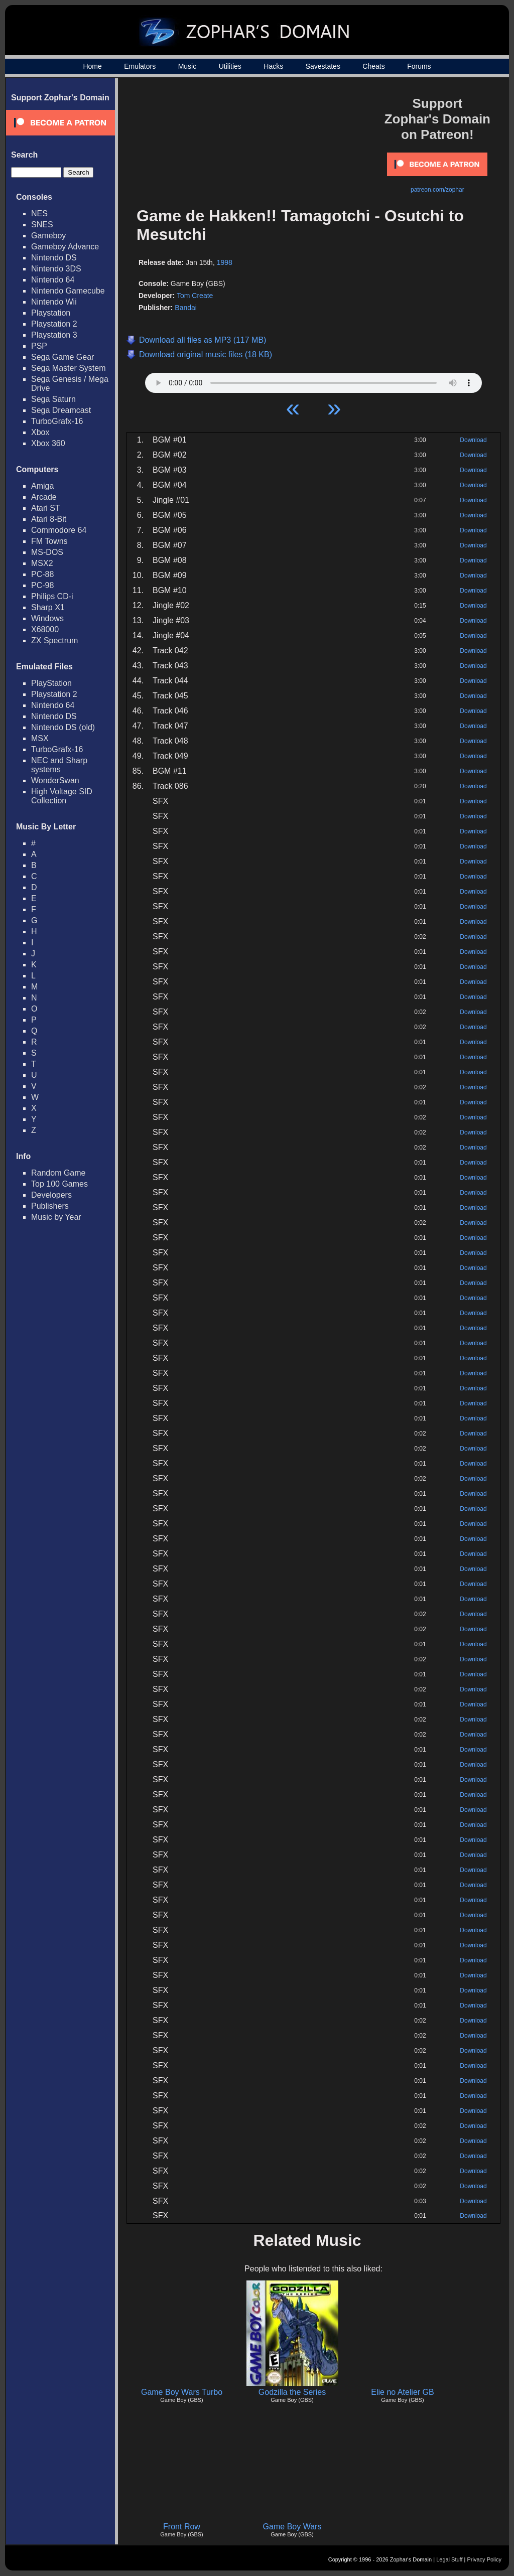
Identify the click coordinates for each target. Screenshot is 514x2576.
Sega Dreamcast (61, 410)
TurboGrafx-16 (57, 421)
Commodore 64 (58, 530)
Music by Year (56, 1217)
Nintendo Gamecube (68, 291)
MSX (40, 738)
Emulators (140, 66)
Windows (47, 618)
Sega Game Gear (62, 357)
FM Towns (49, 541)
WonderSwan (55, 780)
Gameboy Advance (65, 246)
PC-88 (42, 574)
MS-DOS (47, 552)
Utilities (230, 66)
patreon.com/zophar (437, 189)
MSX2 (42, 563)
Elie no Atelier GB (402, 2392)
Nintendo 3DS (56, 268)
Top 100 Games (59, 1184)
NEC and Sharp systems (59, 765)
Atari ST (45, 508)
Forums (419, 66)
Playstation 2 (54, 324)
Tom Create (195, 296)
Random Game (58, 1173)
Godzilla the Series (292, 2392)
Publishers (50, 1206)
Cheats (373, 66)
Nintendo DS (54, 257)
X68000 (45, 629)
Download (473, 440)
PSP (39, 346)
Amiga (42, 486)
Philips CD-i (52, 596)
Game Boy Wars (292, 2526)
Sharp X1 (48, 607)
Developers (51, 1195)
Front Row (181, 2526)
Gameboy (48, 235)
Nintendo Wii (54, 302)
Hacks (273, 66)
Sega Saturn (53, 399)
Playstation (50, 313)
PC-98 (42, 585)
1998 (224, 262)
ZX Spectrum (54, 640)
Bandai (186, 308)
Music (187, 66)
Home (92, 66)
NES (39, 213)
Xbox (40, 432)
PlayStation (51, 683)
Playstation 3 (54, 335)
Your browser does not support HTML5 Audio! (313, 380)
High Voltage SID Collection (61, 796)
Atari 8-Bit (48, 519)
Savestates (323, 66)
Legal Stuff (449, 2559)
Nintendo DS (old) (63, 727)
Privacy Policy (484, 2559)
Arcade (44, 497)
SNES (42, 224)
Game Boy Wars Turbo (181, 2392)
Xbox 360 (48, 443)
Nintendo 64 (52, 279)
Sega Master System (68, 368)
